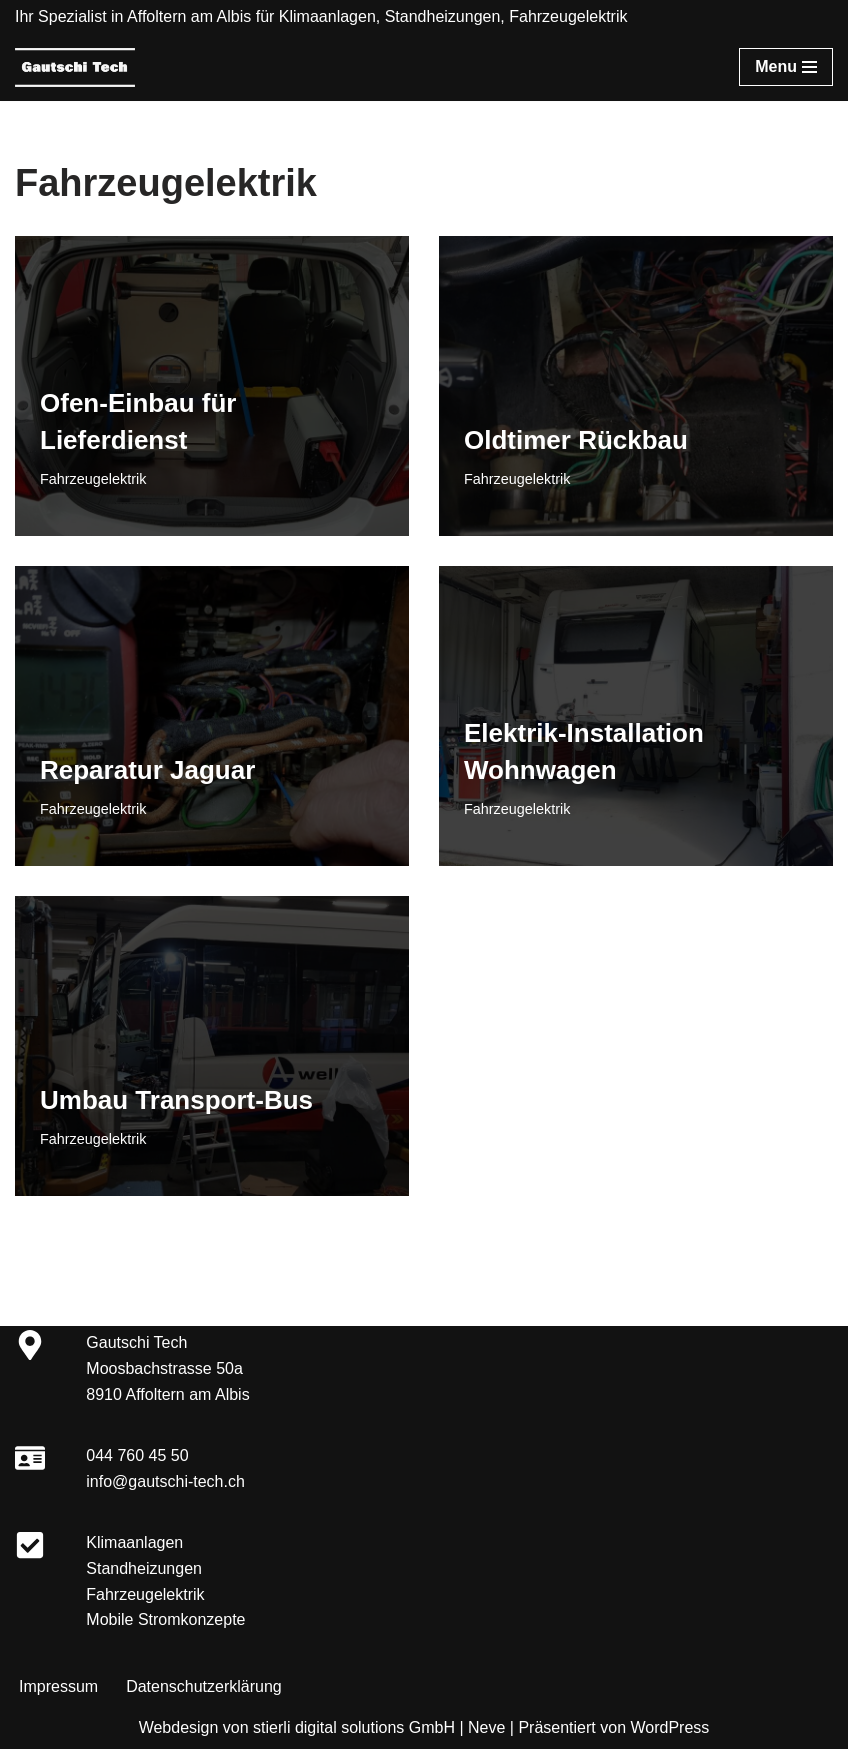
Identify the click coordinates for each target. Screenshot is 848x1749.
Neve (486, 1727)
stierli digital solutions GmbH (354, 1727)
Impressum (58, 1686)
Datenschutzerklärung (204, 1686)
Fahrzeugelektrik (93, 479)
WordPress (669, 1727)
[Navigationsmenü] (786, 67)
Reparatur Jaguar (147, 770)
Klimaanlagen (134, 1542)
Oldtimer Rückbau (576, 440)
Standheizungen (144, 1568)
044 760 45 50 (137, 1455)
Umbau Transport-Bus (176, 1100)
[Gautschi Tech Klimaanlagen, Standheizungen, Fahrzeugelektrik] (75, 67)
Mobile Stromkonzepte (165, 1619)
